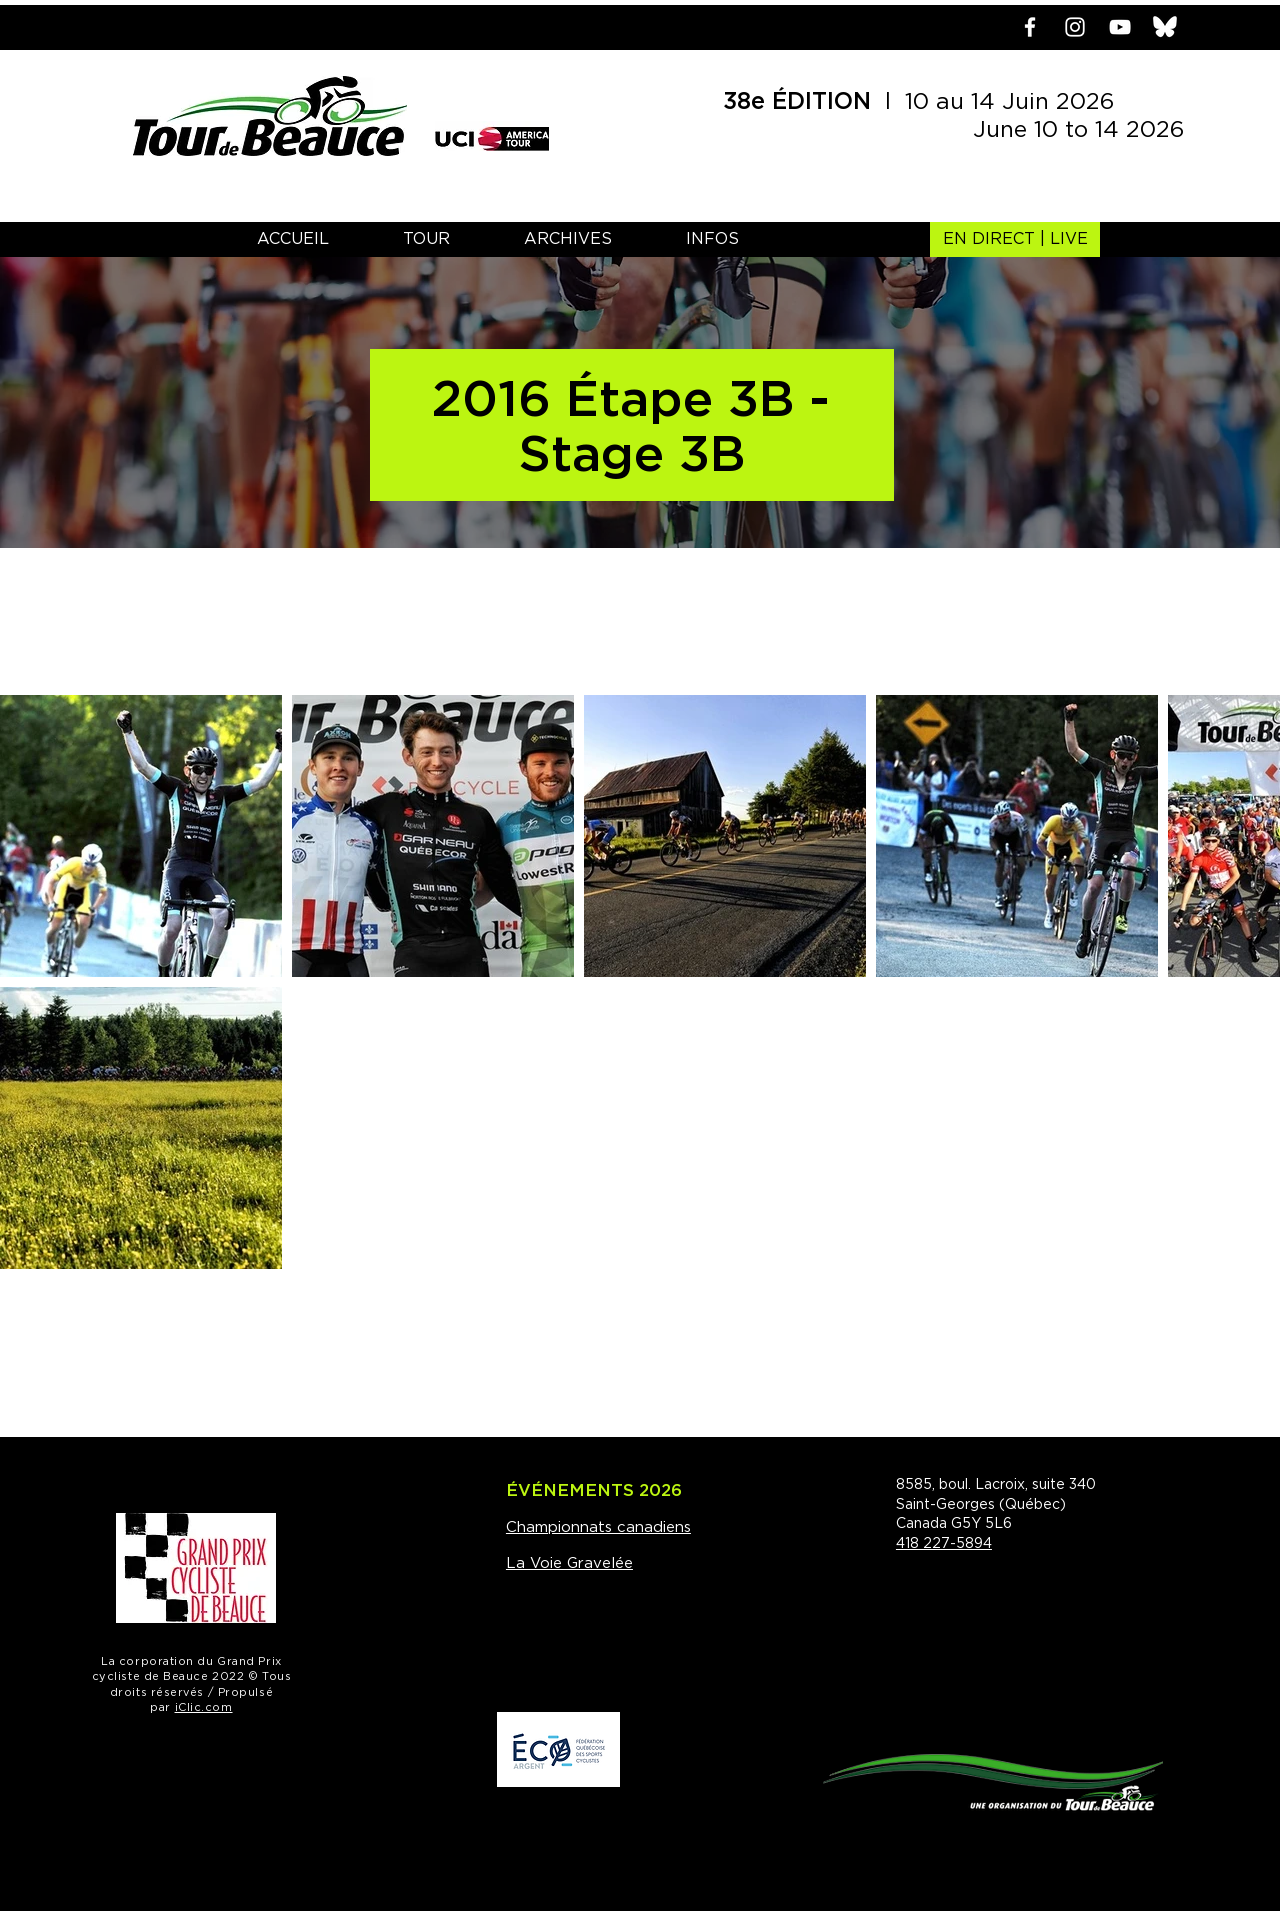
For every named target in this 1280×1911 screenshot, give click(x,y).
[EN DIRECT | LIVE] (1015, 239)
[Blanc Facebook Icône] (1030, 27)
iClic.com (204, 1707)
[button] (426, 239)
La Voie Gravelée (569, 1563)
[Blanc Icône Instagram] (1075, 27)
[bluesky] (1165, 27)
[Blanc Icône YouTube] (1120, 27)
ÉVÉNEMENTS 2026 (594, 1490)
